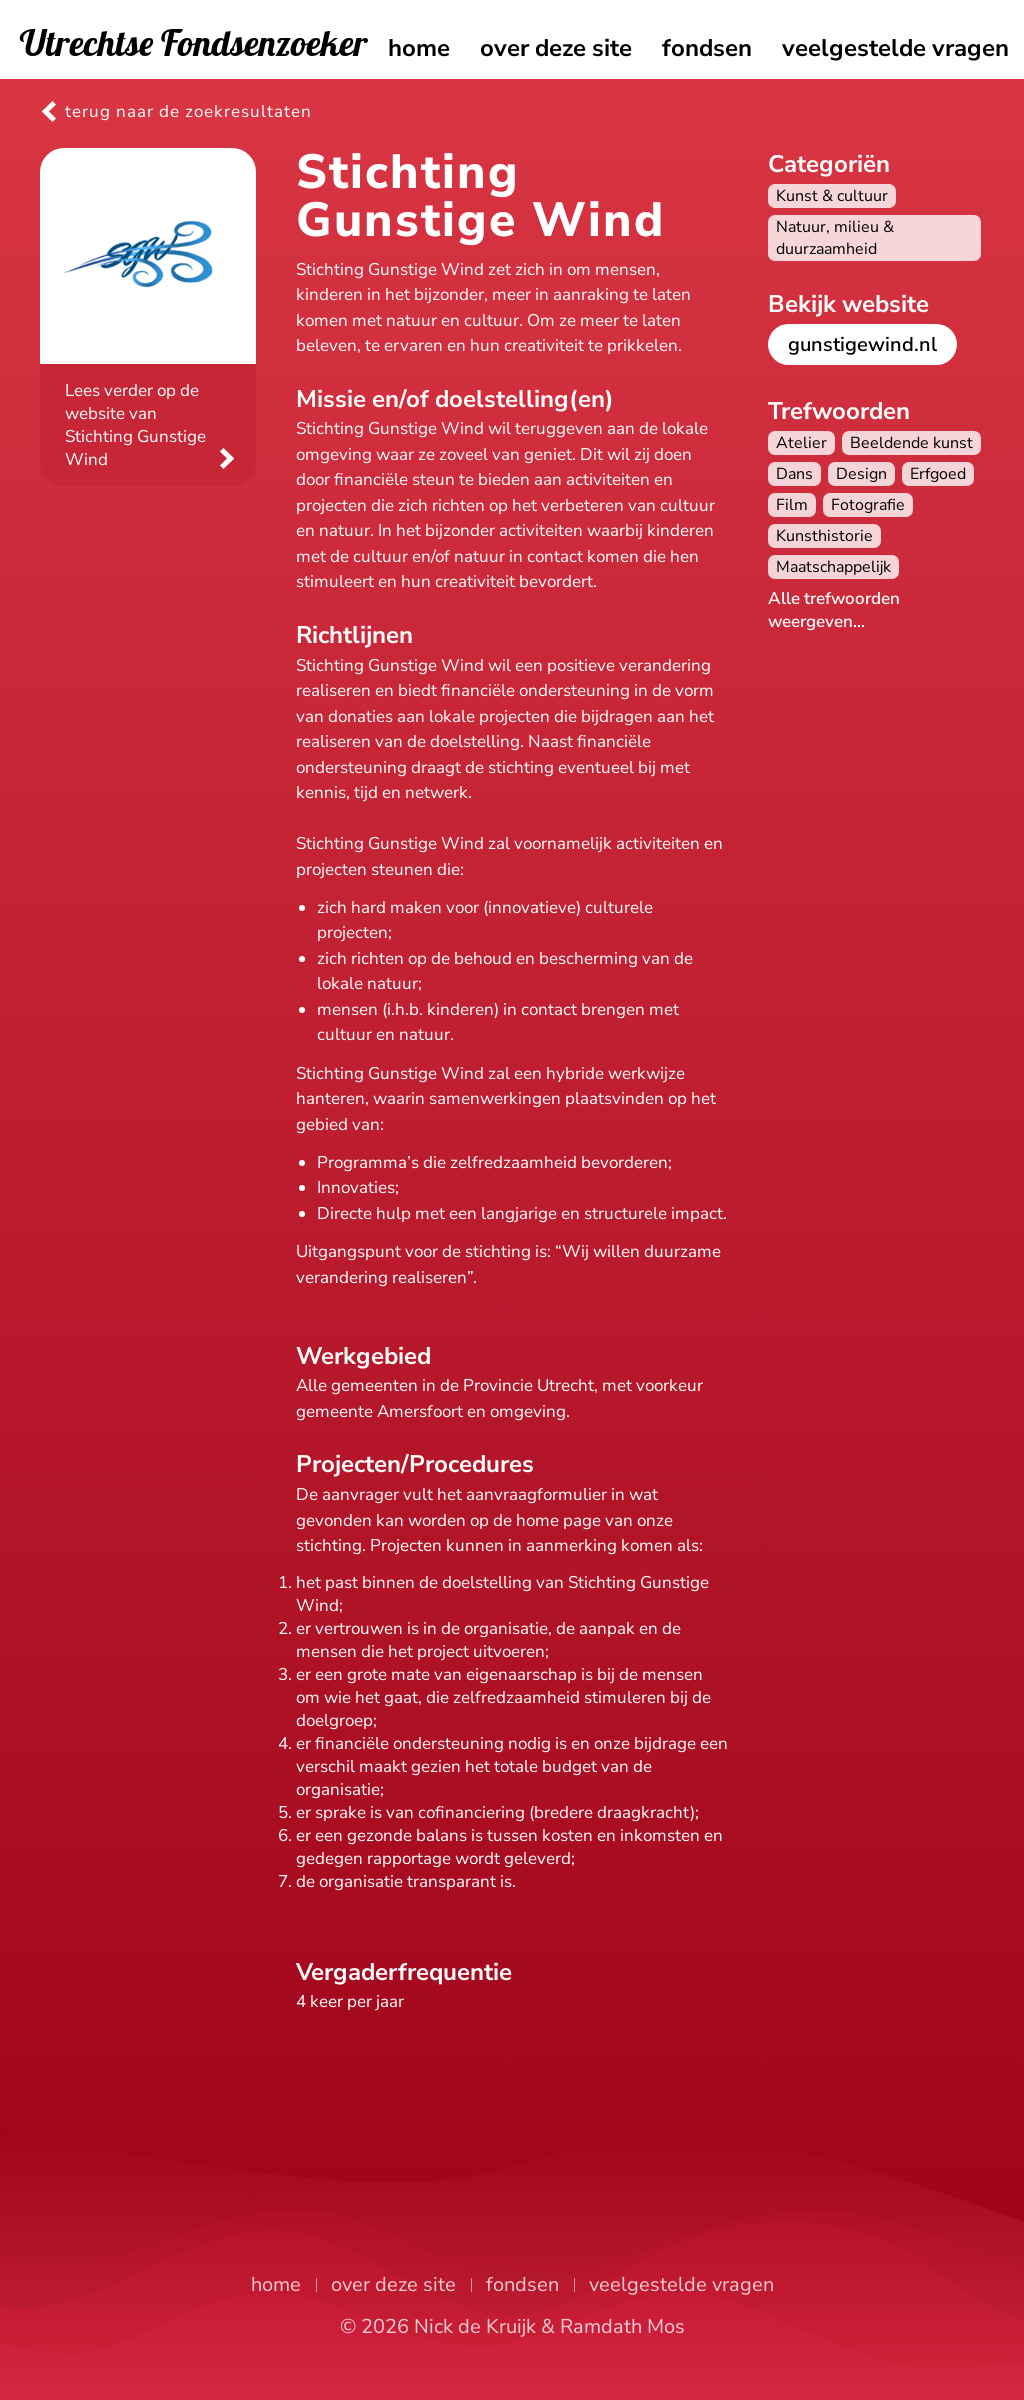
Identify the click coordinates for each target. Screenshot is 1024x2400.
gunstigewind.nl (862, 344)
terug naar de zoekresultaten (188, 111)
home (419, 48)
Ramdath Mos (622, 2326)
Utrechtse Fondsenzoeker (194, 42)
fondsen (707, 48)
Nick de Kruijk (475, 2326)
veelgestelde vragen (895, 48)
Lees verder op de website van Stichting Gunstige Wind (135, 425)
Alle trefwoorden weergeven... (834, 610)
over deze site (556, 48)
